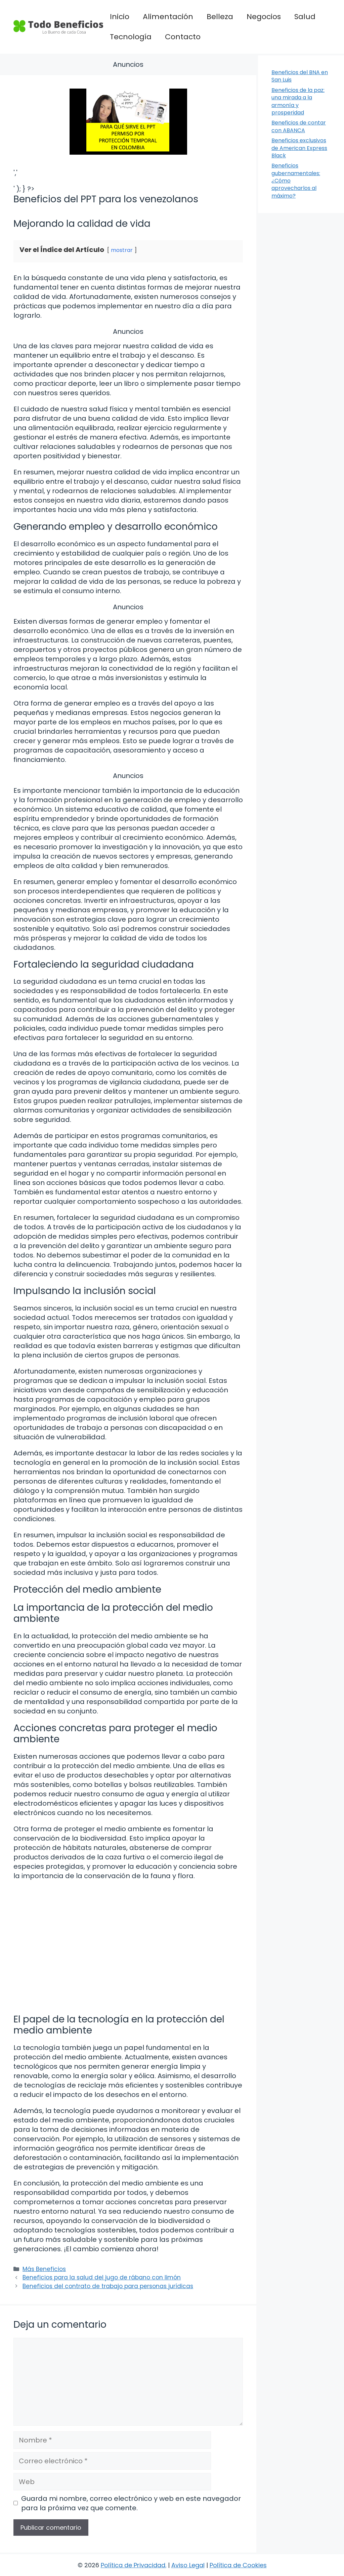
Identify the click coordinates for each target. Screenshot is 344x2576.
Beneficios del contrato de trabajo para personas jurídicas (108, 2286)
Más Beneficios (44, 2269)
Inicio (119, 16)
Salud (304, 16)
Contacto (183, 37)
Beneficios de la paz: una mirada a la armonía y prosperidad (298, 101)
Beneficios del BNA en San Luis (299, 76)
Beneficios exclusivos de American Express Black (299, 148)
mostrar (122, 250)
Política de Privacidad (133, 2565)
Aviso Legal (188, 2565)
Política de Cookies (238, 2565)
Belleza (220, 16)
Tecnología (131, 37)
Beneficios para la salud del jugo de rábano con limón (102, 2277)
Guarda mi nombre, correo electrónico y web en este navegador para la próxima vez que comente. (131, 2503)
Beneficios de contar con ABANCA (298, 126)
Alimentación (168, 16)
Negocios (264, 16)
